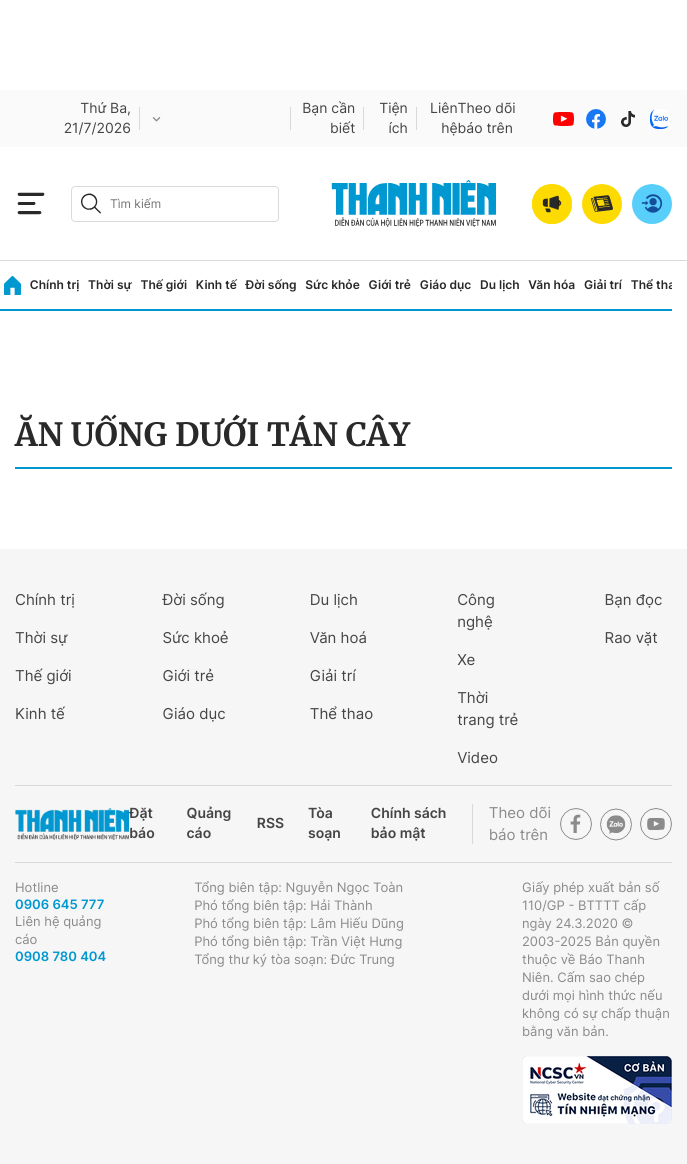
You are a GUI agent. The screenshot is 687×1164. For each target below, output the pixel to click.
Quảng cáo (209, 823)
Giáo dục (446, 284)
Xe (466, 659)
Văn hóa (551, 284)
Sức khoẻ (195, 637)
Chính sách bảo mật (409, 823)
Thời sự (110, 284)
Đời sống (271, 284)
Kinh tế (216, 284)
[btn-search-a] (91, 203)
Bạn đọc (634, 599)
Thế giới (163, 284)
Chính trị (55, 284)
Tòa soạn (324, 823)
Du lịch (500, 284)
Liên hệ (444, 118)
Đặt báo (141, 823)
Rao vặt (631, 637)
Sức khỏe (332, 284)
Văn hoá (338, 637)
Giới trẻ (390, 284)
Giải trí (603, 284)
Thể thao (657, 284)
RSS (270, 823)
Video (477, 757)
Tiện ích (393, 118)
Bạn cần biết (328, 118)
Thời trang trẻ (487, 708)
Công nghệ (476, 610)
